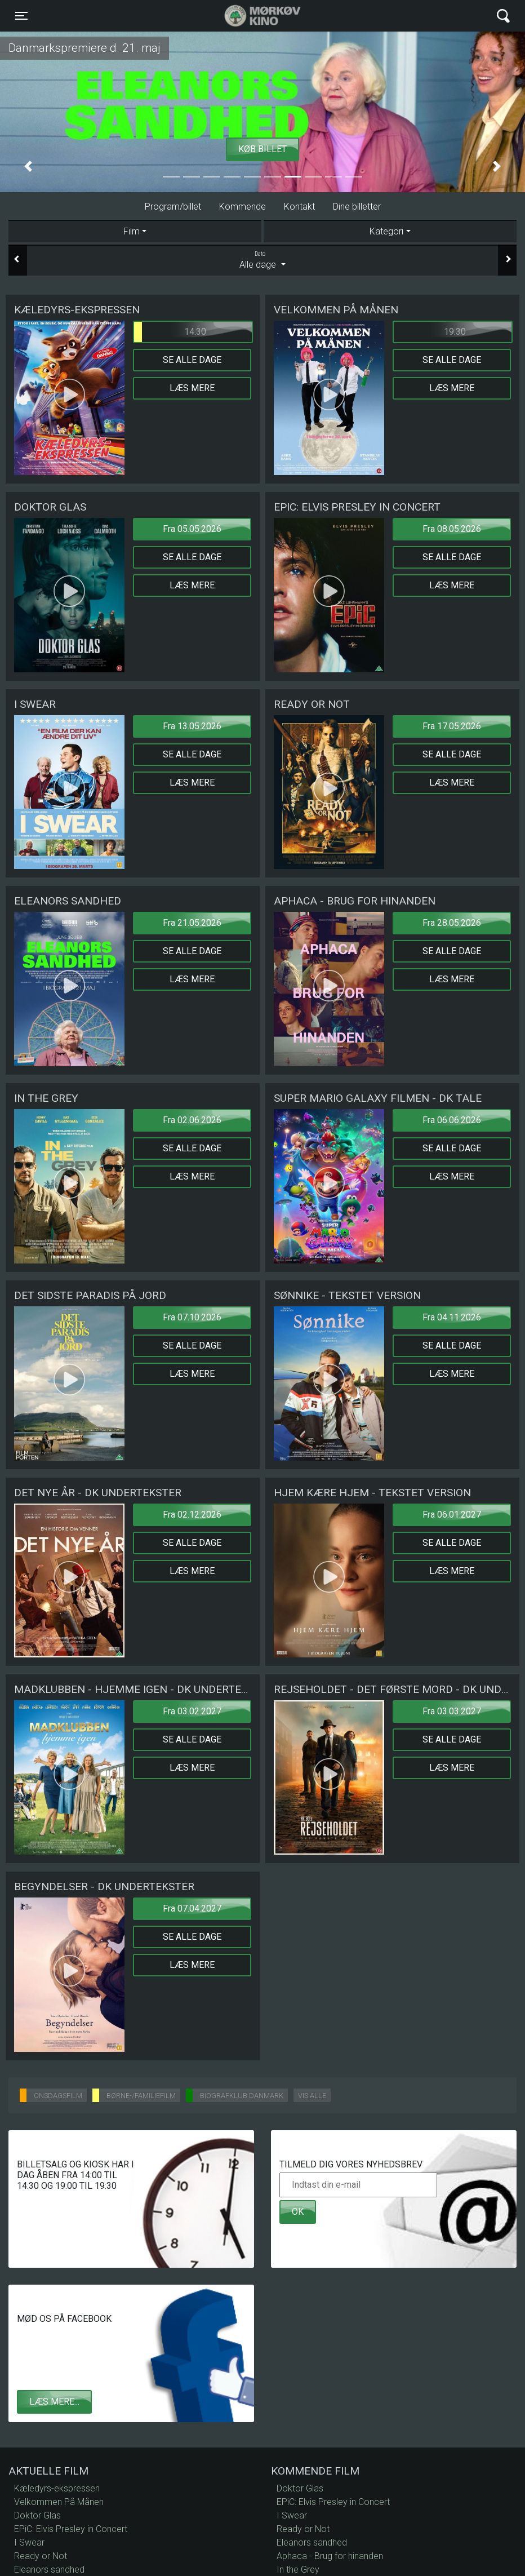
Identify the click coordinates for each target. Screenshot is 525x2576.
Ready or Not (40, 2556)
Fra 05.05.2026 (192, 529)
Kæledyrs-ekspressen (57, 2488)
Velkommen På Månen (59, 2502)
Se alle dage (192, 359)
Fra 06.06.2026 (451, 1120)
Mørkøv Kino (251, 16)
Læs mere (192, 388)
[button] (28, 167)
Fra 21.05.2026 (192, 922)
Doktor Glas (37, 2515)
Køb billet (262, 149)
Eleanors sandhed (49, 2569)
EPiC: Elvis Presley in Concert (70, 2529)
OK (298, 2211)
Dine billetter (357, 206)
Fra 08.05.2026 (451, 529)
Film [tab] (131, 231)
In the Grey (298, 2569)
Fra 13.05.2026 (192, 726)
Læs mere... (54, 2401)
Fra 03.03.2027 (451, 1711)
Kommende (242, 206)
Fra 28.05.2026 (451, 922)
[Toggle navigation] (21, 16)
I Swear (29, 2542)
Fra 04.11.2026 (451, 1317)
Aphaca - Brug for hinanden (330, 2556)
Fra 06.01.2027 (451, 1514)
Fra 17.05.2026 (451, 726)
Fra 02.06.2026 (192, 1120)
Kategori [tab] (386, 231)
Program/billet (173, 206)
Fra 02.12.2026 (192, 1514)
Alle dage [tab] (262, 260)
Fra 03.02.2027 (192, 1711)
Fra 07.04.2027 (192, 1908)
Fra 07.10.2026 (192, 1317)
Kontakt (299, 206)
